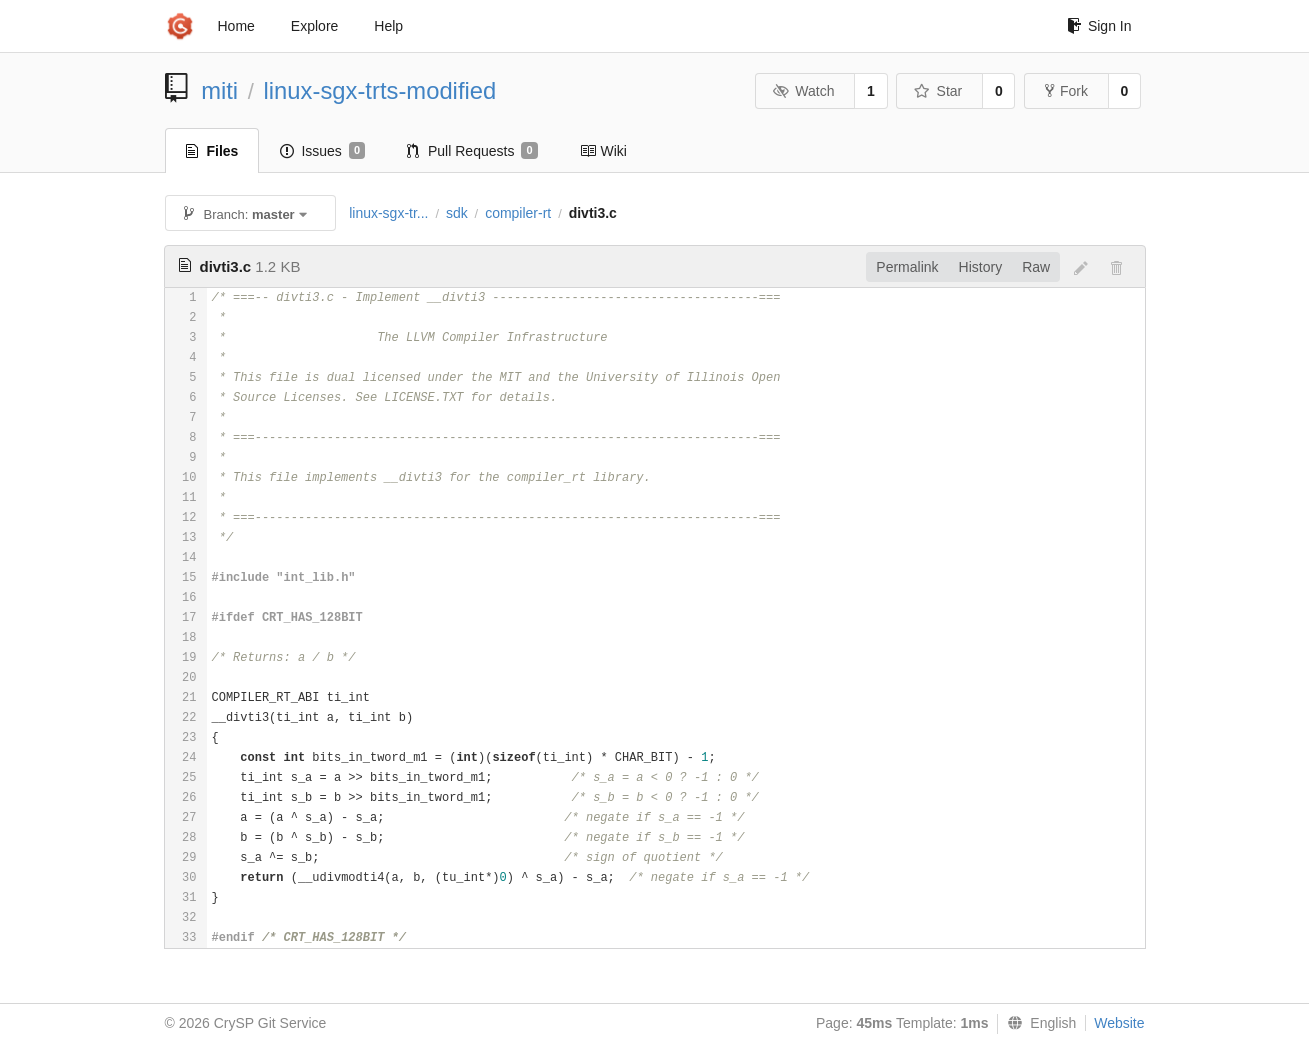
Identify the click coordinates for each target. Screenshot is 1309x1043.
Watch (804, 91)
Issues (322, 151)
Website (1119, 1023)
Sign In (1099, 26)
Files (212, 151)
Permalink (907, 267)
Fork (1066, 91)
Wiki (603, 151)
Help (388, 26)
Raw (1036, 267)
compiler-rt (518, 213)
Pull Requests (472, 151)
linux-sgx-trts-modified (380, 90)
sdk (457, 213)
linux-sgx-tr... (388, 213)
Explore (314, 26)
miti (219, 90)
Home (236, 26)
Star (938, 91)
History (981, 267)
